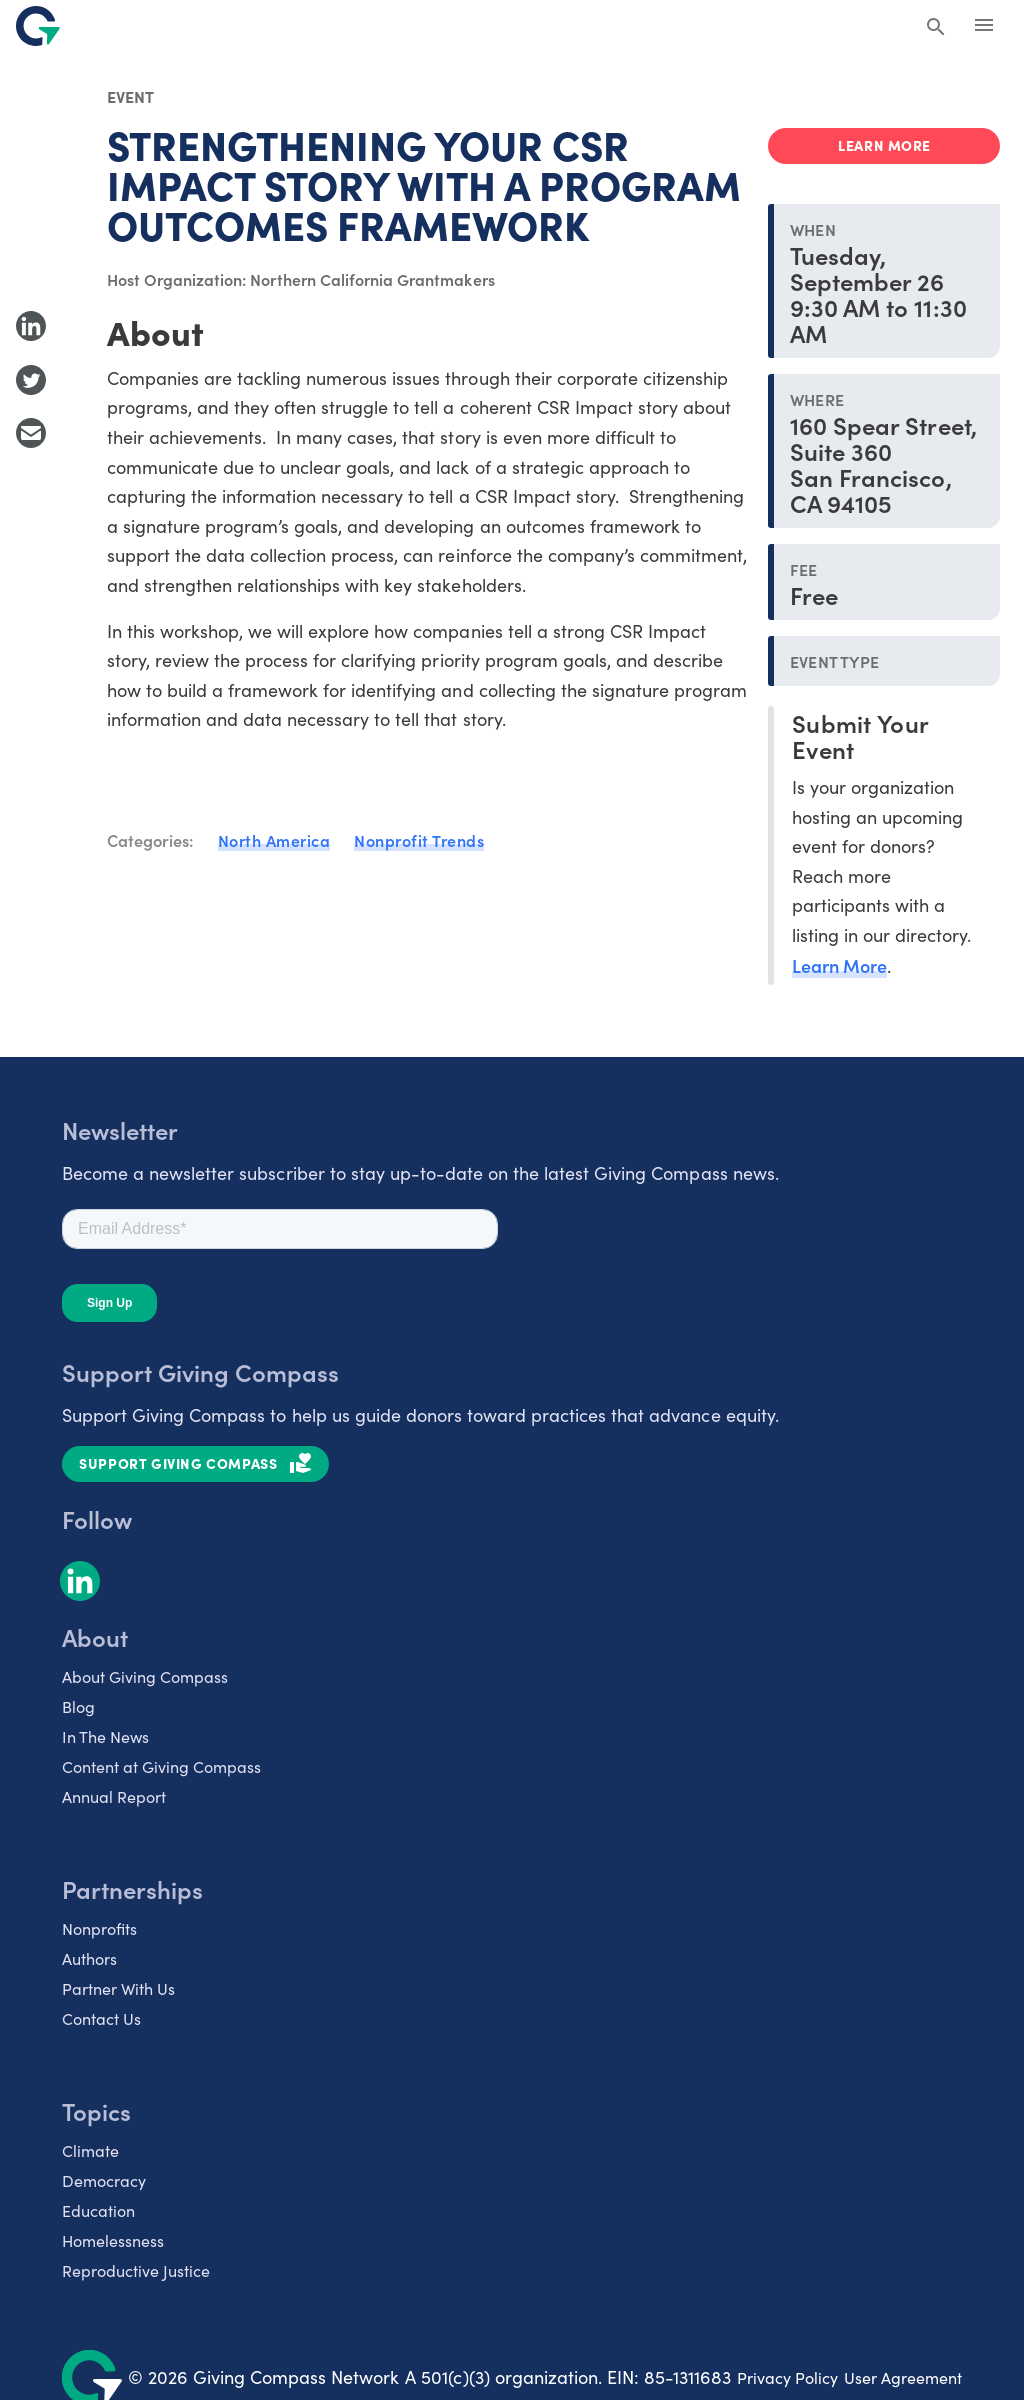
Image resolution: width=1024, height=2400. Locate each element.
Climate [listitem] (90, 2150)
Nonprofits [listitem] (99, 1928)
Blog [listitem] (78, 1706)
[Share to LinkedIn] (31, 326)
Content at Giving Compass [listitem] (161, 1766)
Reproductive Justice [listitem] (136, 2270)
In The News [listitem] (105, 1736)
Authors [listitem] (89, 1958)
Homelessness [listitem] (113, 2240)
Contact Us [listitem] (101, 2018)
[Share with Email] (31, 433)
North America (274, 840)
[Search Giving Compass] (936, 28)
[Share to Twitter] (31, 380)
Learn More (839, 965)
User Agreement (903, 2377)
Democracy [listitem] (104, 2180)
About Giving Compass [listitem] (145, 1676)
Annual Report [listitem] (114, 1796)
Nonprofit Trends (419, 840)
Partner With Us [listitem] (118, 1988)
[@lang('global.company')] (38, 26)
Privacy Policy (787, 2377)
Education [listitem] (98, 2210)
